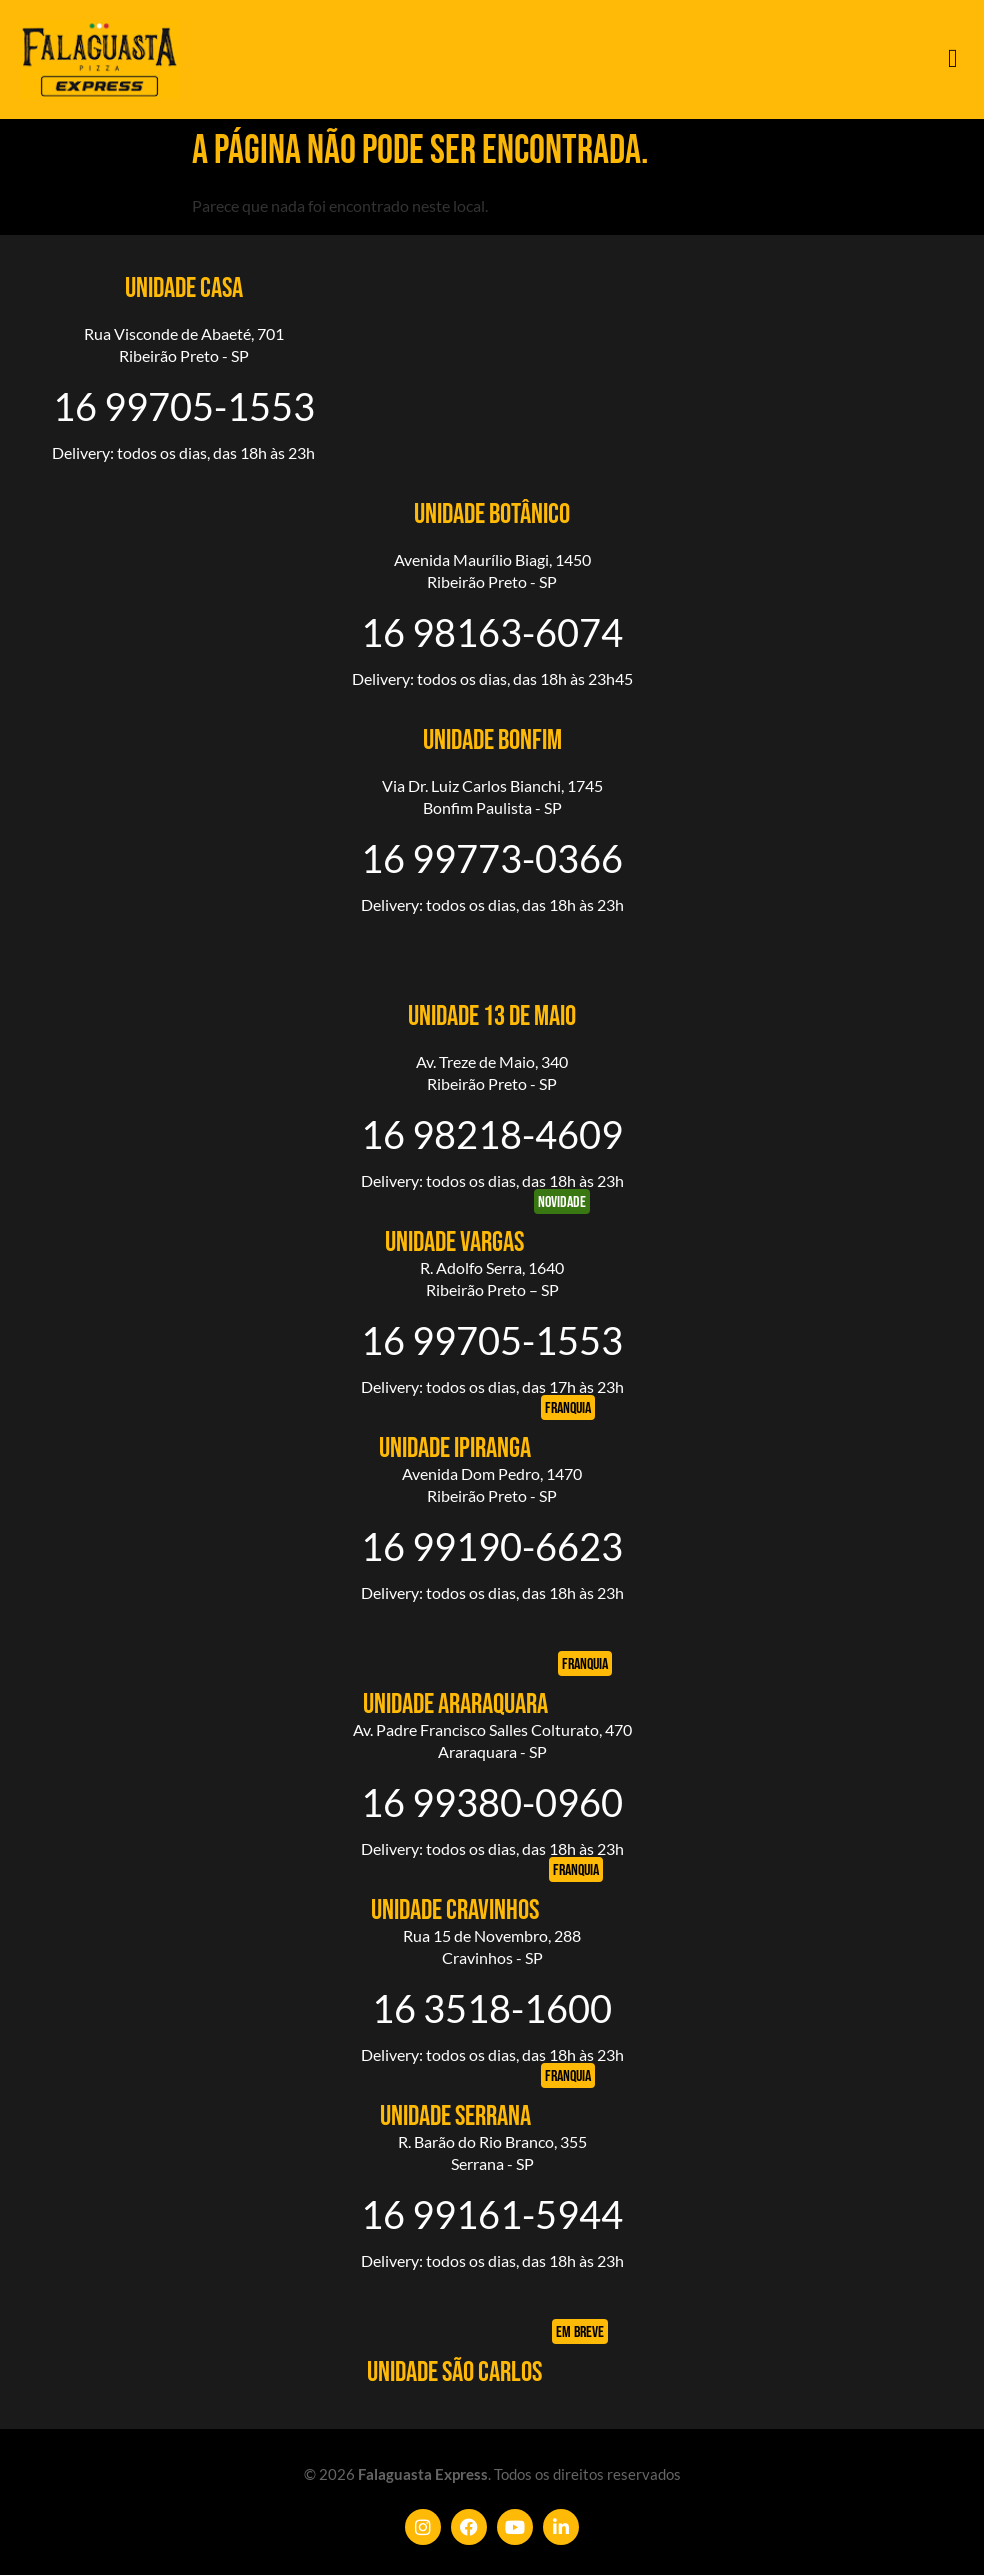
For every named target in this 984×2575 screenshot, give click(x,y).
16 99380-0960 (492, 1802)
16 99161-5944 (492, 2214)
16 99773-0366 (492, 858)
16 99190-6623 (492, 1546)
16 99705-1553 (184, 406)
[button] (953, 59)
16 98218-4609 (492, 1134)
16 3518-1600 (492, 2008)
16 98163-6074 (492, 632)
